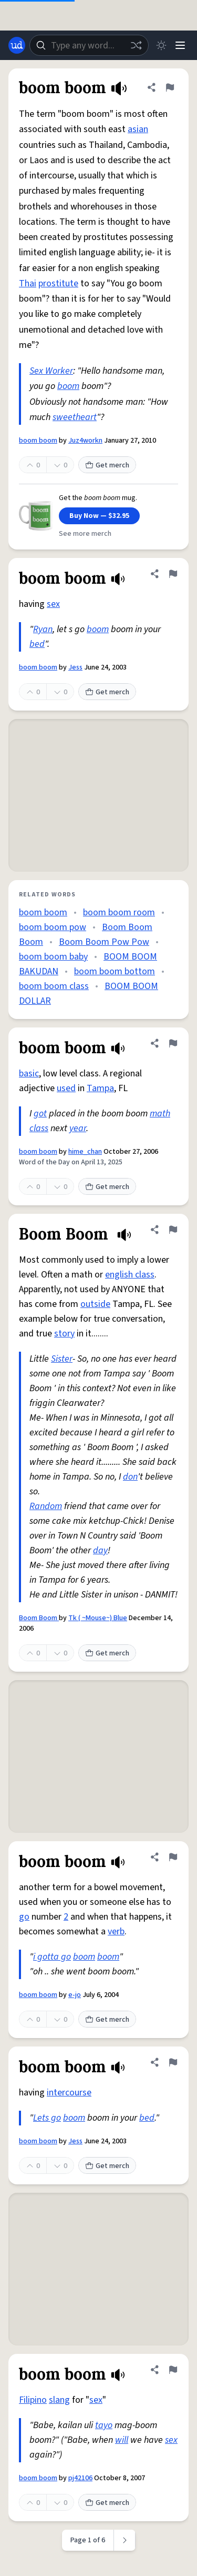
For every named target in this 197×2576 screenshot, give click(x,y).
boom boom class (54, 986)
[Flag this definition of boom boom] (169, 87)
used (66, 1088)
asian (138, 129)
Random (45, 1506)
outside (95, 1304)
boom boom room (119, 912)
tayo (103, 2425)
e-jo (74, 1995)
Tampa (100, 1088)
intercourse (69, 2092)
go (24, 1916)
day (100, 1550)
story (64, 1333)
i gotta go (52, 1956)
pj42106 (80, 2478)
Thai (27, 283)
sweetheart (75, 417)
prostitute (58, 283)
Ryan (43, 629)
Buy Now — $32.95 (99, 516)
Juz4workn (85, 440)
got (40, 1113)
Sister (61, 1358)
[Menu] (180, 45)
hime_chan (85, 1151)
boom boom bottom (114, 971)
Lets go (47, 2117)
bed (37, 644)
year (77, 1128)
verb (116, 1931)
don (130, 1476)
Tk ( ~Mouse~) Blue (97, 1618)
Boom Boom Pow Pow (104, 941)
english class (129, 1274)
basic (29, 1073)
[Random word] (136, 45)
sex (53, 604)
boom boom (38, 440)
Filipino (33, 2400)
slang (59, 2400)
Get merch (107, 465)
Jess (75, 667)
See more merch (85, 533)
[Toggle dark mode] (161, 45)
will (121, 2440)
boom (68, 386)
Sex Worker (51, 370)
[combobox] (89, 45)
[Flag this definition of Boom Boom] (172, 1229)
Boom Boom (39, 1618)
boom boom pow (52, 927)
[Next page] (125, 2540)
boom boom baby (53, 956)
